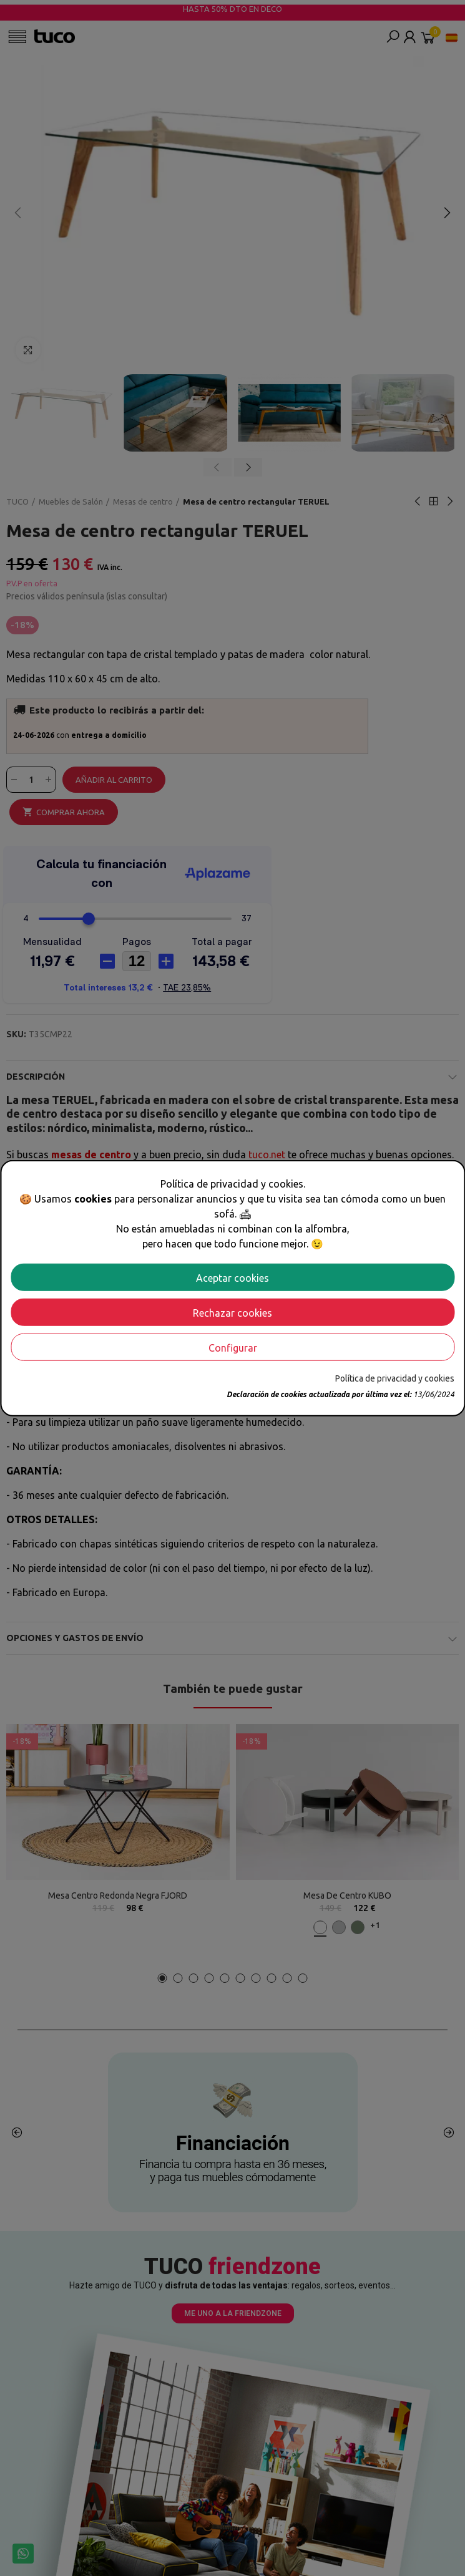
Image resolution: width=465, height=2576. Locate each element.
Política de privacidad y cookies (394, 1378)
